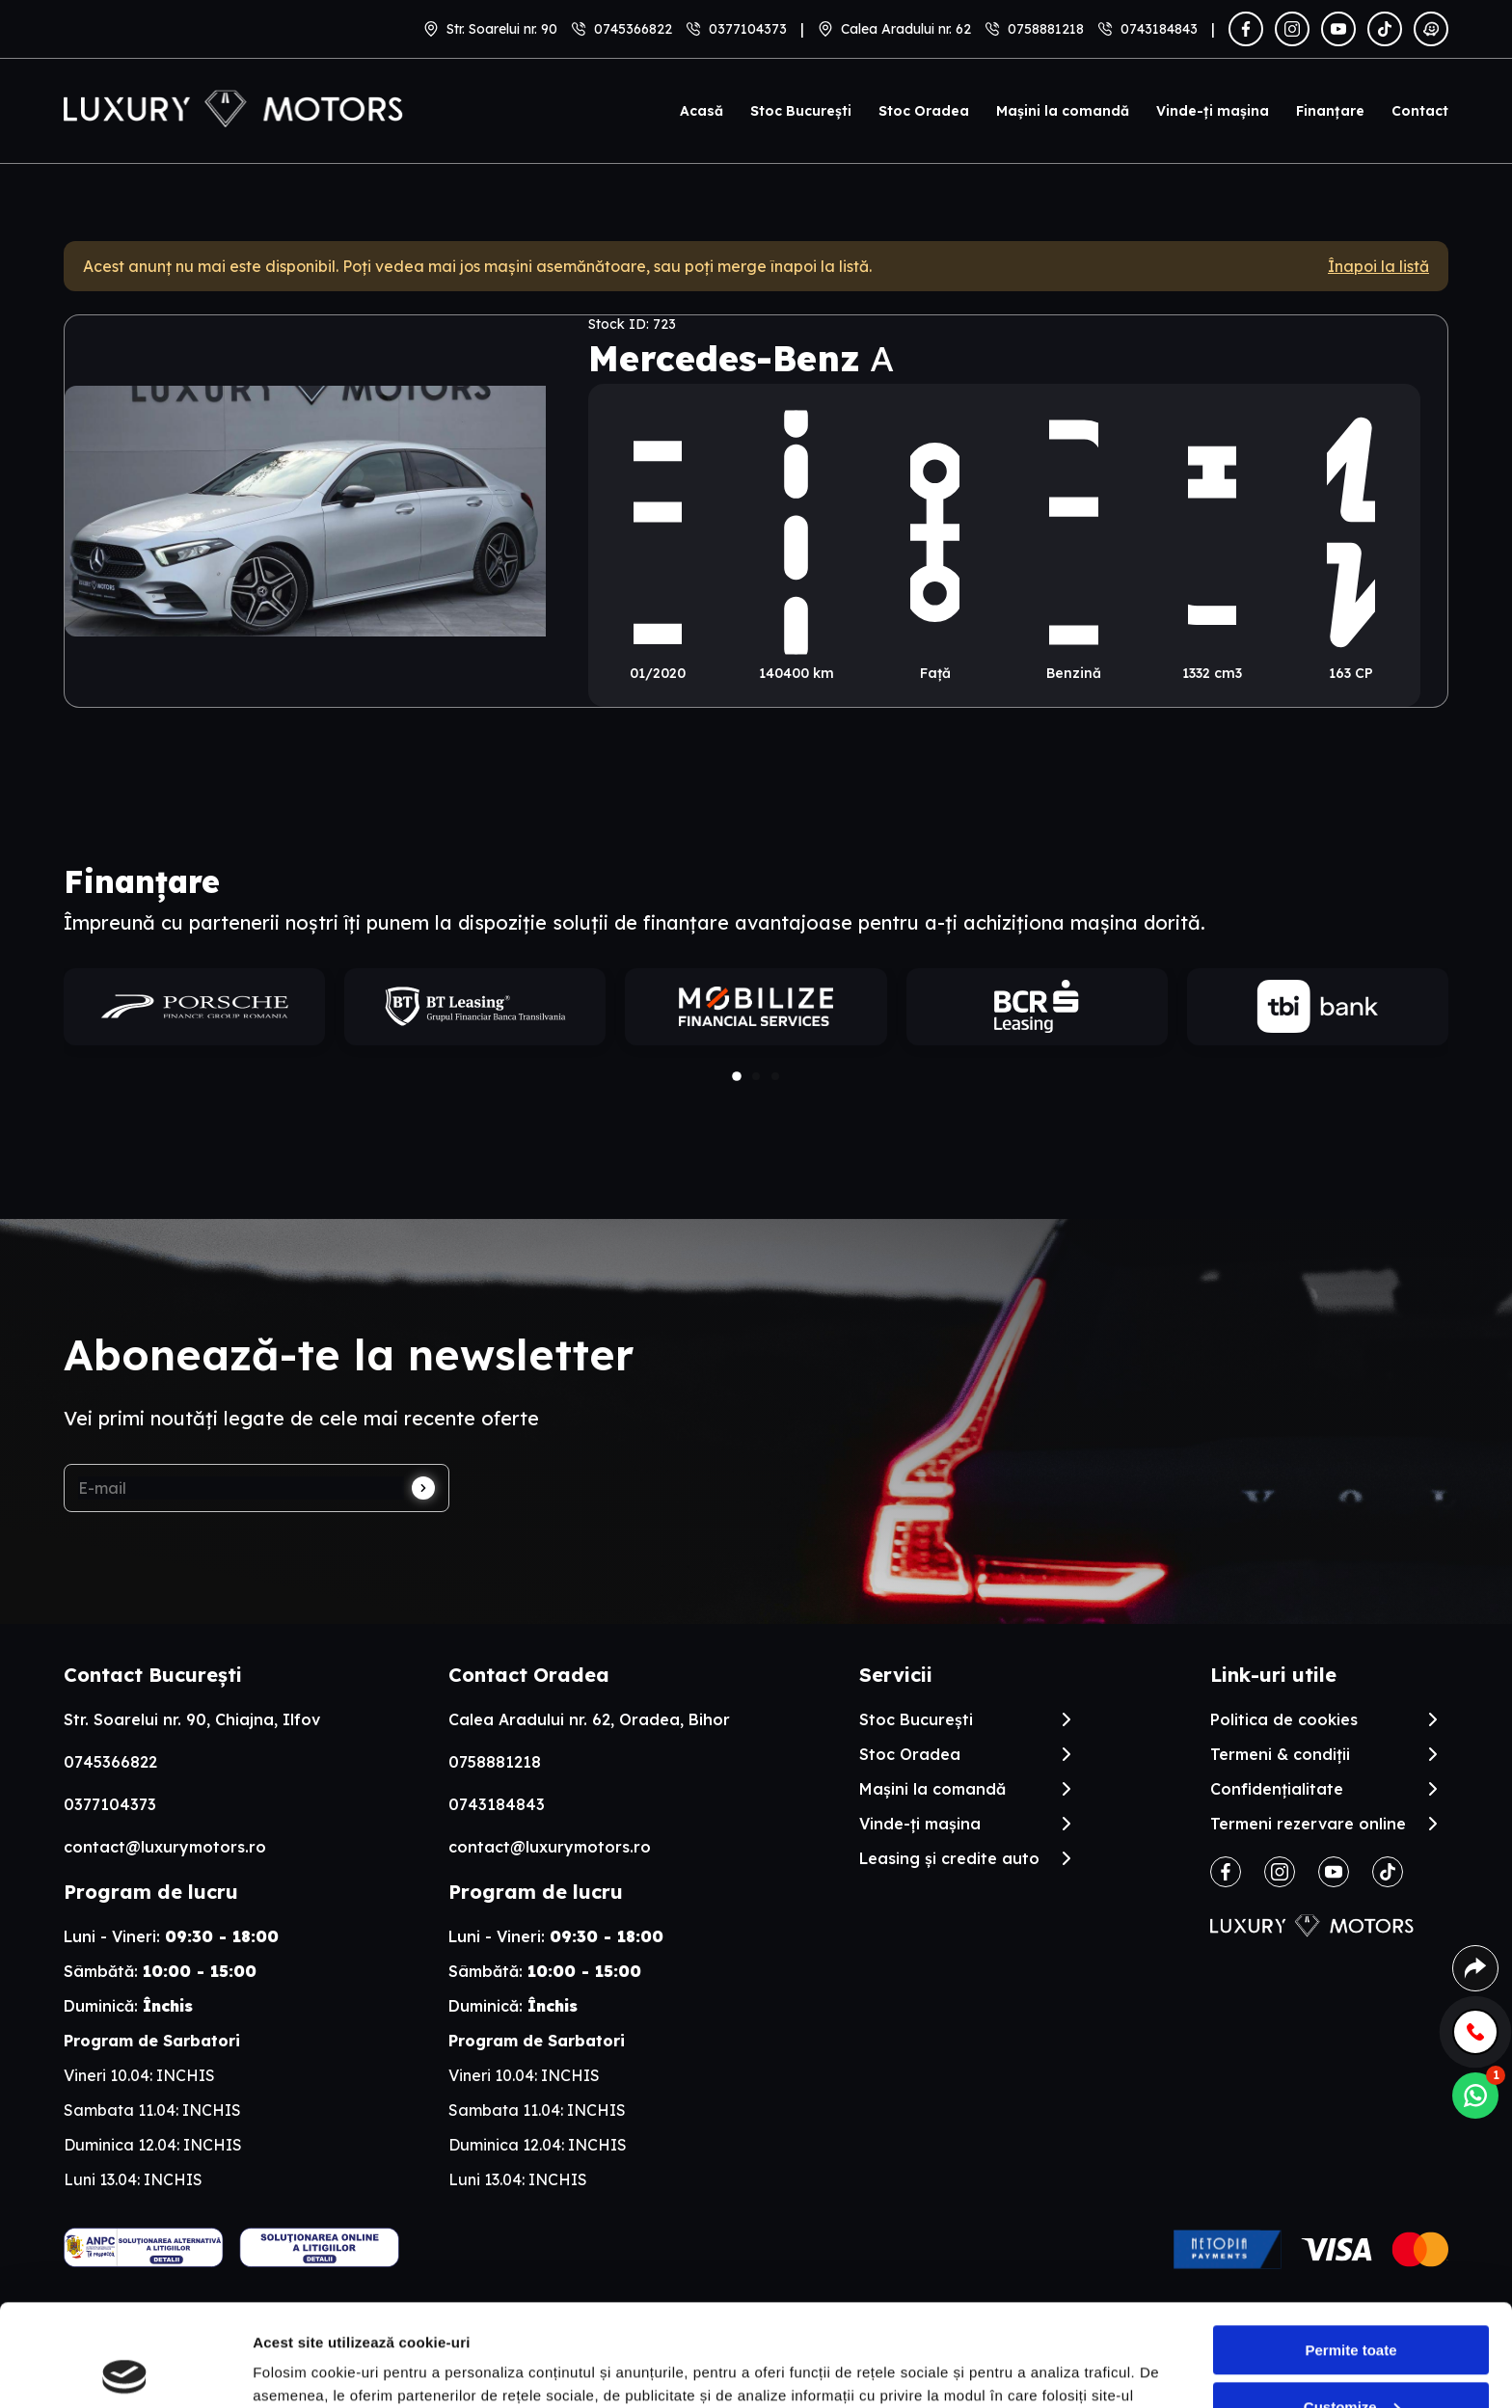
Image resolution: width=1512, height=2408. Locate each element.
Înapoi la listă (1378, 266)
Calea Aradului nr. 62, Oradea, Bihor (589, 1719)
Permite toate (1350, 2248)
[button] (737, 1076)
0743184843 (1159, 29)
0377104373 (748, 29)
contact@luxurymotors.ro (165, 1846)
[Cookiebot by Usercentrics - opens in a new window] (124, 2370)
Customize (1352, 2304)
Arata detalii (295, 2370)
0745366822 (633, 29)
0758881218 (1046, 29)
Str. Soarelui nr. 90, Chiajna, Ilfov (192, 1719)
